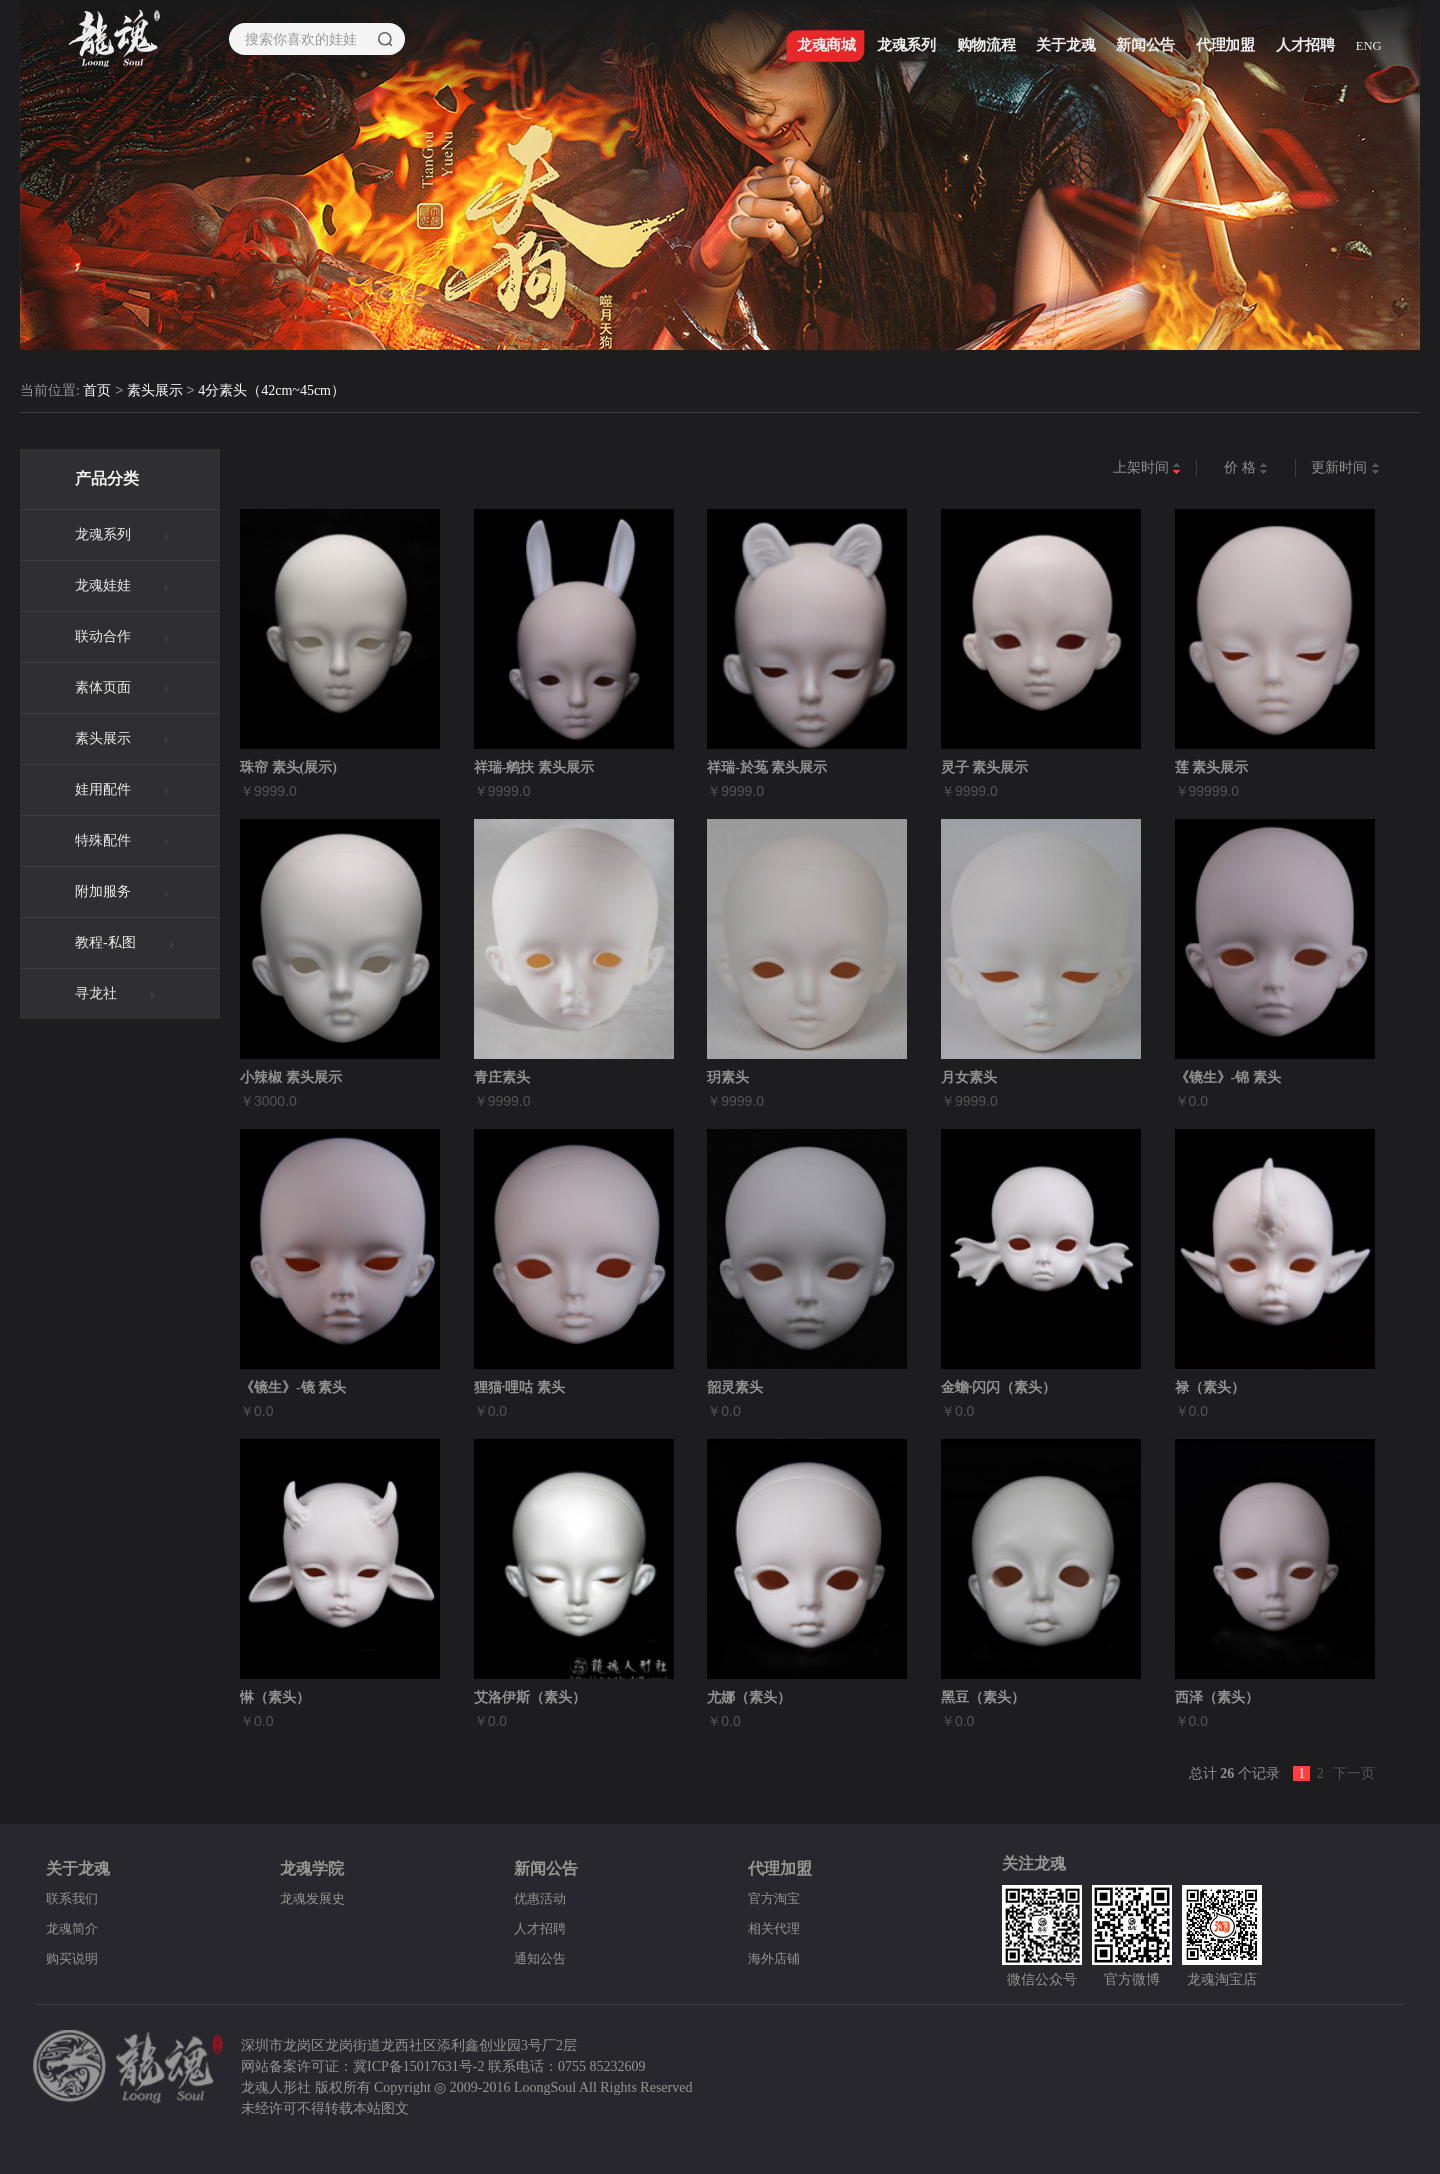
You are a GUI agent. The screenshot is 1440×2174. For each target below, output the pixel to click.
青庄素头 (502, 1077)
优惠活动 (542, 1898)
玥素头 (728, 1077)
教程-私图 (105, 942)
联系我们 (74, 1898)
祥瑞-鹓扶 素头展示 (534, 767)
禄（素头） (1210, 1387)
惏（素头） (275, 1697)
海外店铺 (776, 1958)
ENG (1373, 51)
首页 (97, 391)
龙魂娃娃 (103, 585)
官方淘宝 (776, 1898)
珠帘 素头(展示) (288, 767)
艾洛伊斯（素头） (530, 1697)
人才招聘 (542, 1928)
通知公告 (542, 1958)
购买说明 (74, 1958)
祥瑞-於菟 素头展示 (767, 767)
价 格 (1246, 468)
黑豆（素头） (983, 1697)
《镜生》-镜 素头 (293, 1387)
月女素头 (969, 1077)
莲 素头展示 (1212, 767)
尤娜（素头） (749, 1697)
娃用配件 (103, 789)
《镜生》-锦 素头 (1228, 1077)
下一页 (1354, 1773)
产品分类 (107, 478)
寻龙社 (96, 993)
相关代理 (776, 1928)
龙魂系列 (103, 534)
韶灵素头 (735, 1387)
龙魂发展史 (315, 1898)
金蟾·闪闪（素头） (999, 1387)
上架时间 (1147, 468)
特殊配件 (103, 840)
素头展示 (155, 391)
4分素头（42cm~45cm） (271, 391)
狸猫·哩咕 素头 (519, 1387)
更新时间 (1345, 468)
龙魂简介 (74, 1928)
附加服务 (103, 891)
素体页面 (103, 687)
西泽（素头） (1217, 1697)
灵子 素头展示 (985, 767)
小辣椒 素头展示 (291, 1077)
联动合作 (103, 636)
